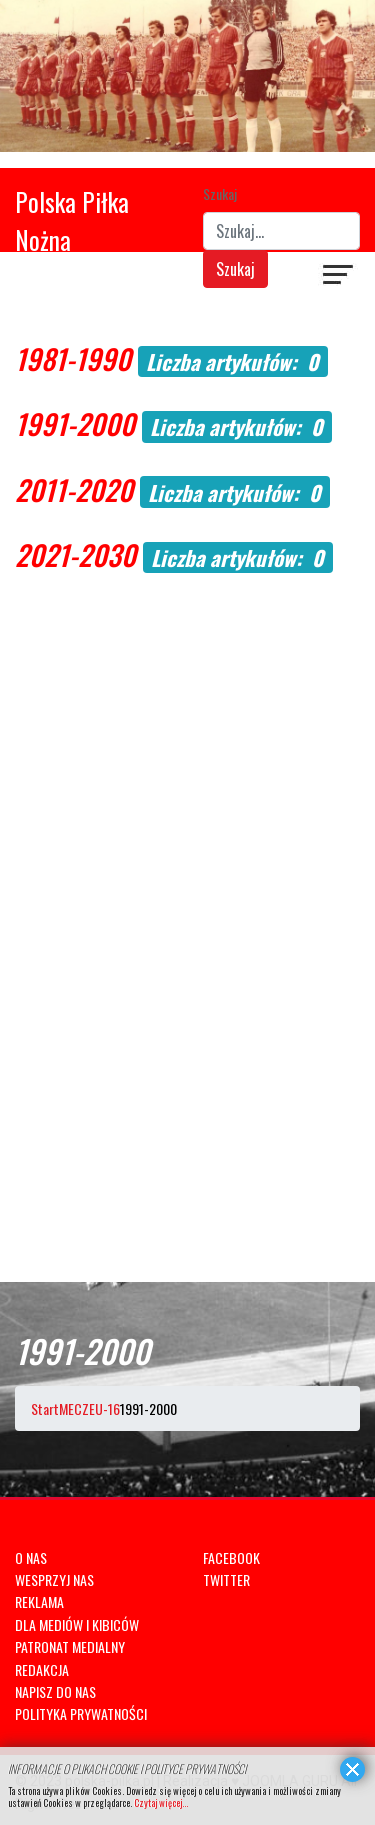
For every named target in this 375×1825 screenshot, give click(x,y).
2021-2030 (75, 554)
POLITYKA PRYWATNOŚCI (81, 1713)
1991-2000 (75, 423)
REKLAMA (39, 1601)
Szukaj (220, 193)
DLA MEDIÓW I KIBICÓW (77, 1624)
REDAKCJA (42, 1669)
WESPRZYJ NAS (54, 1579)
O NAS (31, 1557)
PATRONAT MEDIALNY (70, 1646)
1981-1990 (73, 358)
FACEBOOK (231, 1557)
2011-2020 (74, 489)
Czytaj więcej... (161, 1802)
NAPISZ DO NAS (55, 1691)
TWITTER (226, 1579)
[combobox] (282, 231)
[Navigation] (339, 277)
